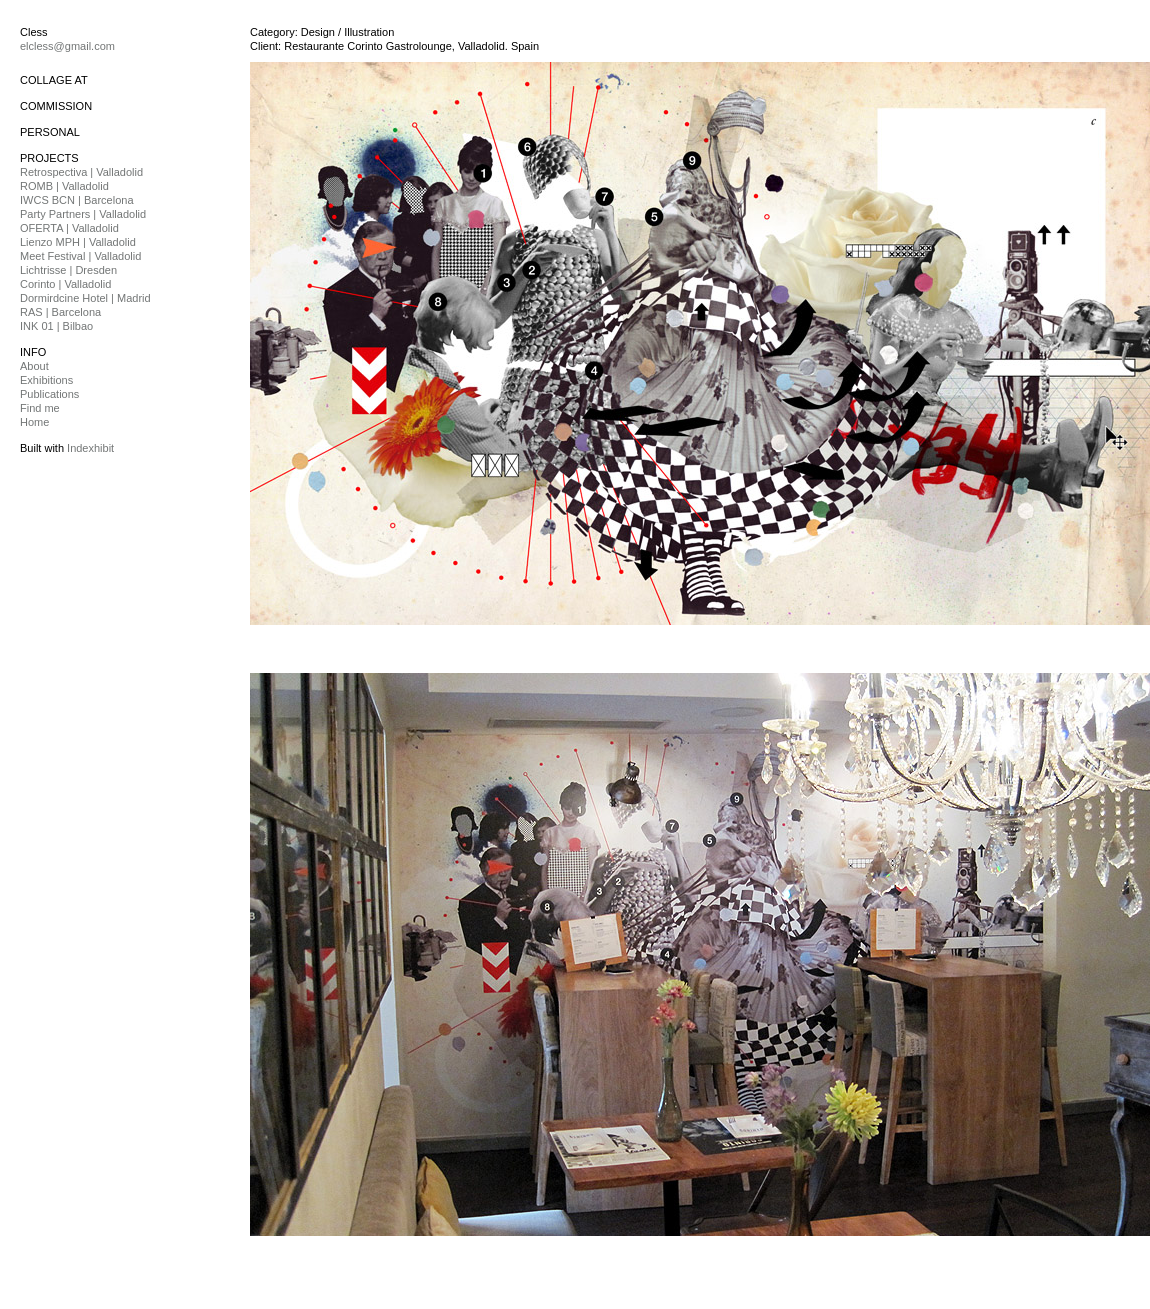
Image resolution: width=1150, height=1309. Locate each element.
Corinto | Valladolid (65, 284)
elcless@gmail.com (67, 46)
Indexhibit (90, 448)
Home (34, 422)
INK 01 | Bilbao (56, 326)
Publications (49, 394)
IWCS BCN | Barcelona (77, 200)
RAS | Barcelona (60, 312)
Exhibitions (46, 380)
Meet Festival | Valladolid (80, 256)
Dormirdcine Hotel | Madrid (85, 298)
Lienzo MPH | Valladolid (78, 242)
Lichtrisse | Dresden (68, 270)
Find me (40, 408)
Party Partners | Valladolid (83, 214)
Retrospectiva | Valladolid (81, 172)
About (34, 366)
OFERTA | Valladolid (69, 228)
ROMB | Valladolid (64, 186)
